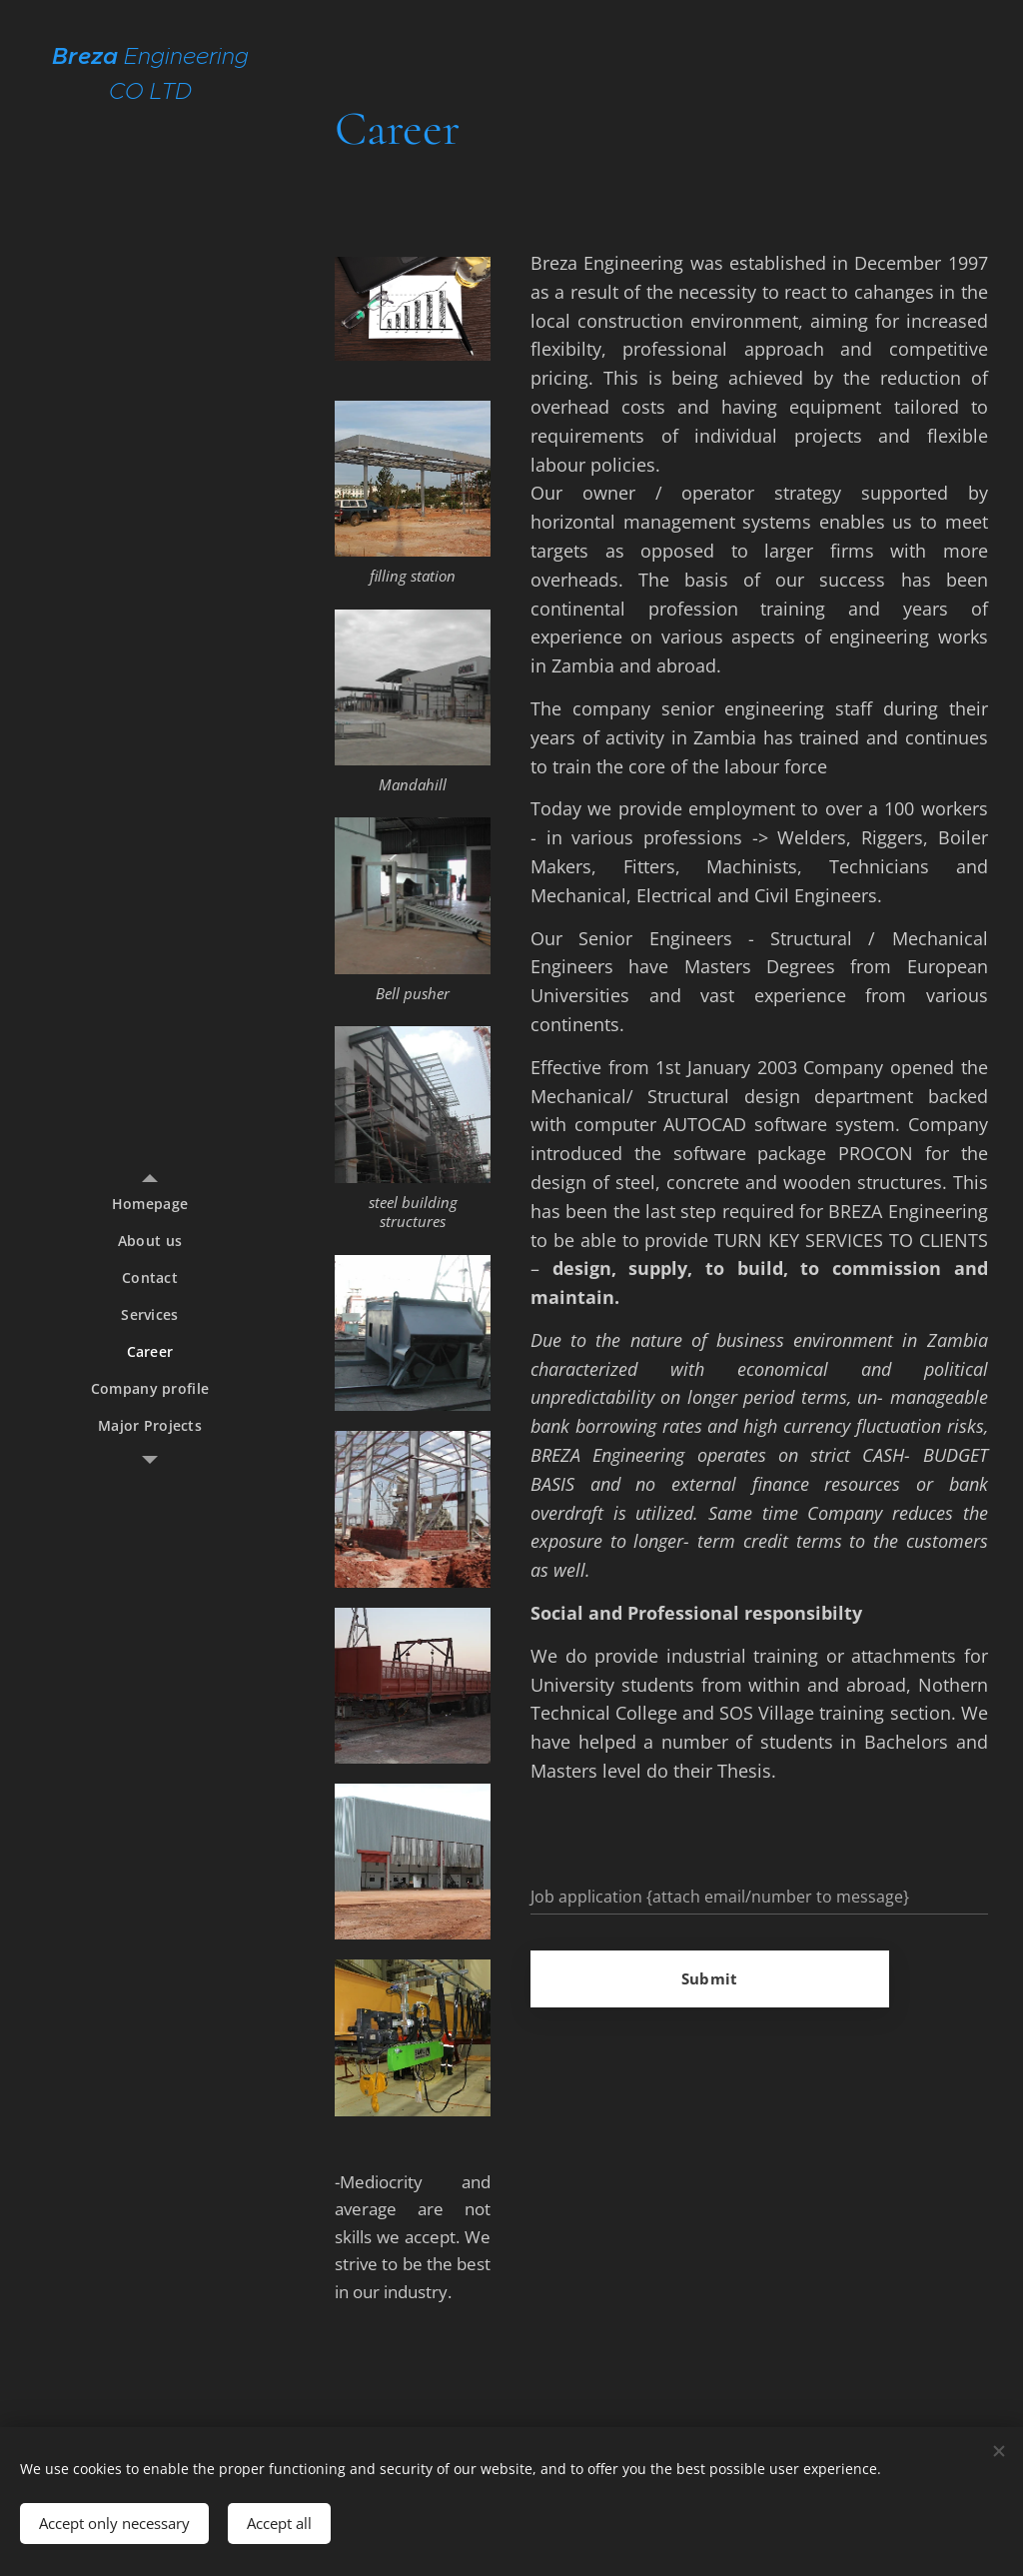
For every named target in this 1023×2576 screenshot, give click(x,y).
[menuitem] (150, 1203)
